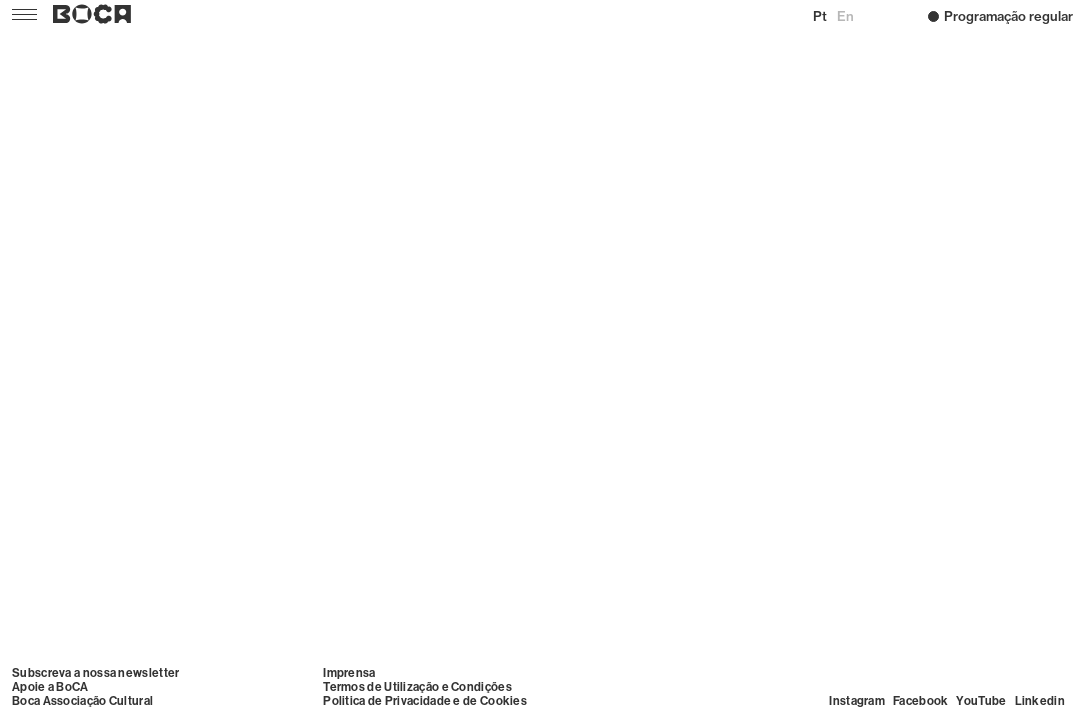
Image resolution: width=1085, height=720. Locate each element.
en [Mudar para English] (845, 16)
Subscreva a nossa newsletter (95, 673)
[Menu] (23, 14)
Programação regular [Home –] (1000, 16)
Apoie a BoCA (50, 687)
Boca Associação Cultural (82, 701)
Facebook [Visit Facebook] (920, 701)
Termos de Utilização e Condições (417, 687)
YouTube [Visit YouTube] (981, 701)
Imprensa (349, 673)
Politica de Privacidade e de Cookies (425, 701)
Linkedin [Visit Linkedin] (1040, 701)
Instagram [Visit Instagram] (857, 701)
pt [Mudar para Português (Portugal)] (820, 16)
